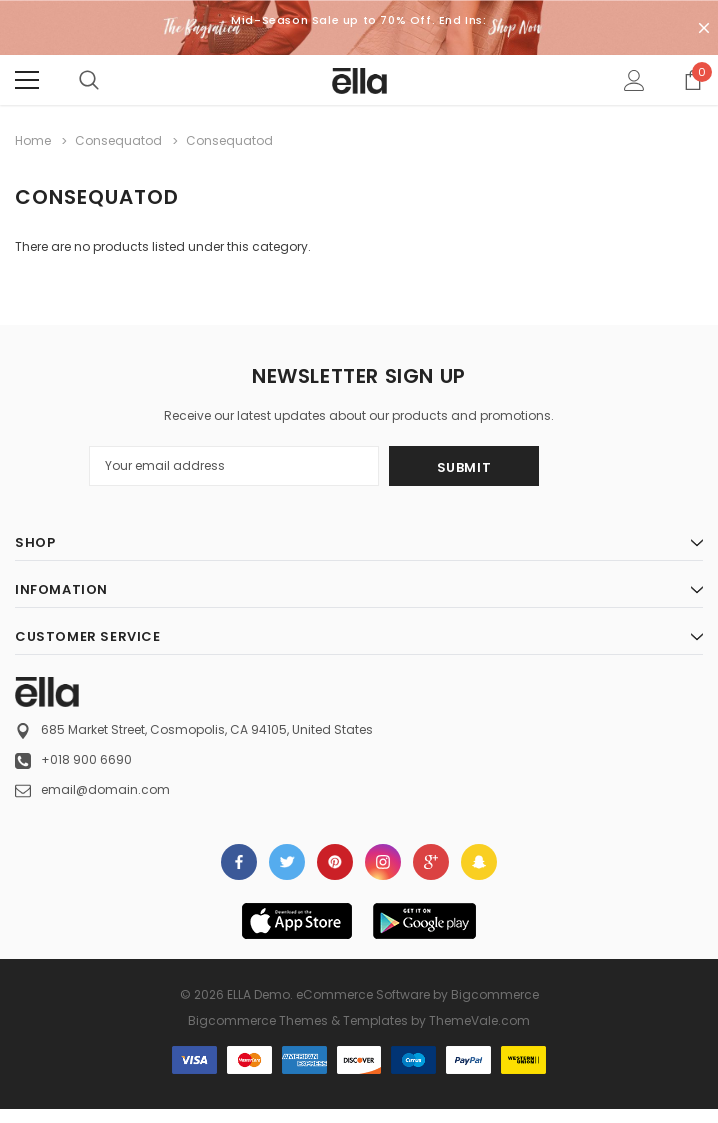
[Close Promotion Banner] (704, 28)
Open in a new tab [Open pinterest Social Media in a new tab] (335, 862)
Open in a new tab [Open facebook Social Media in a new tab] (239, 862)
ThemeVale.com (479, 1020)
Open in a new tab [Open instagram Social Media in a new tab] (383, 862)
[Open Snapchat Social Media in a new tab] (479, 862)
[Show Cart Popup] (693, 80)
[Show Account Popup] (634, 80)
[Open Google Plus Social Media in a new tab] (431, 862)
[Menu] (27, 80)
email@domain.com (105, 789)
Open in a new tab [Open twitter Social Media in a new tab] (287, 862)
